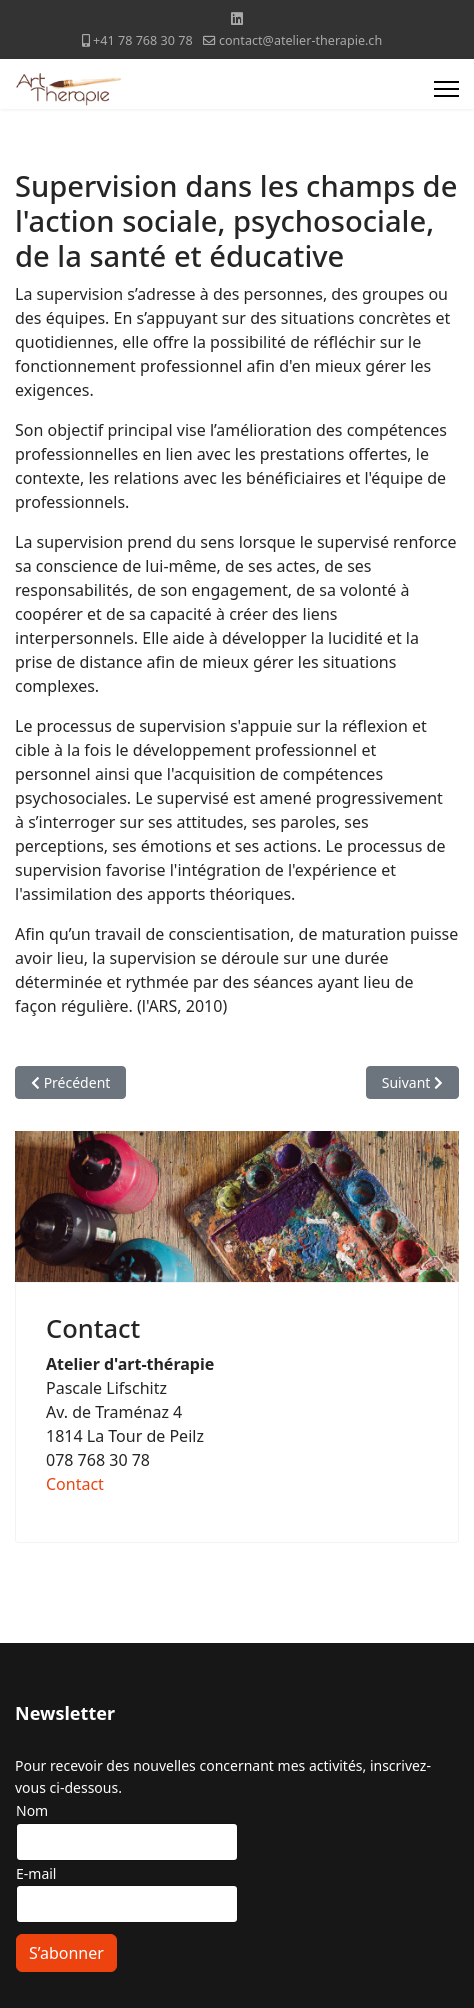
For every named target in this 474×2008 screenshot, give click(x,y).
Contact (75, 1484)
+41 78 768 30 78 (143, 40)
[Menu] (446, 89)
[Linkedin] (237, 18)
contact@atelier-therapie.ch (300, 40)
